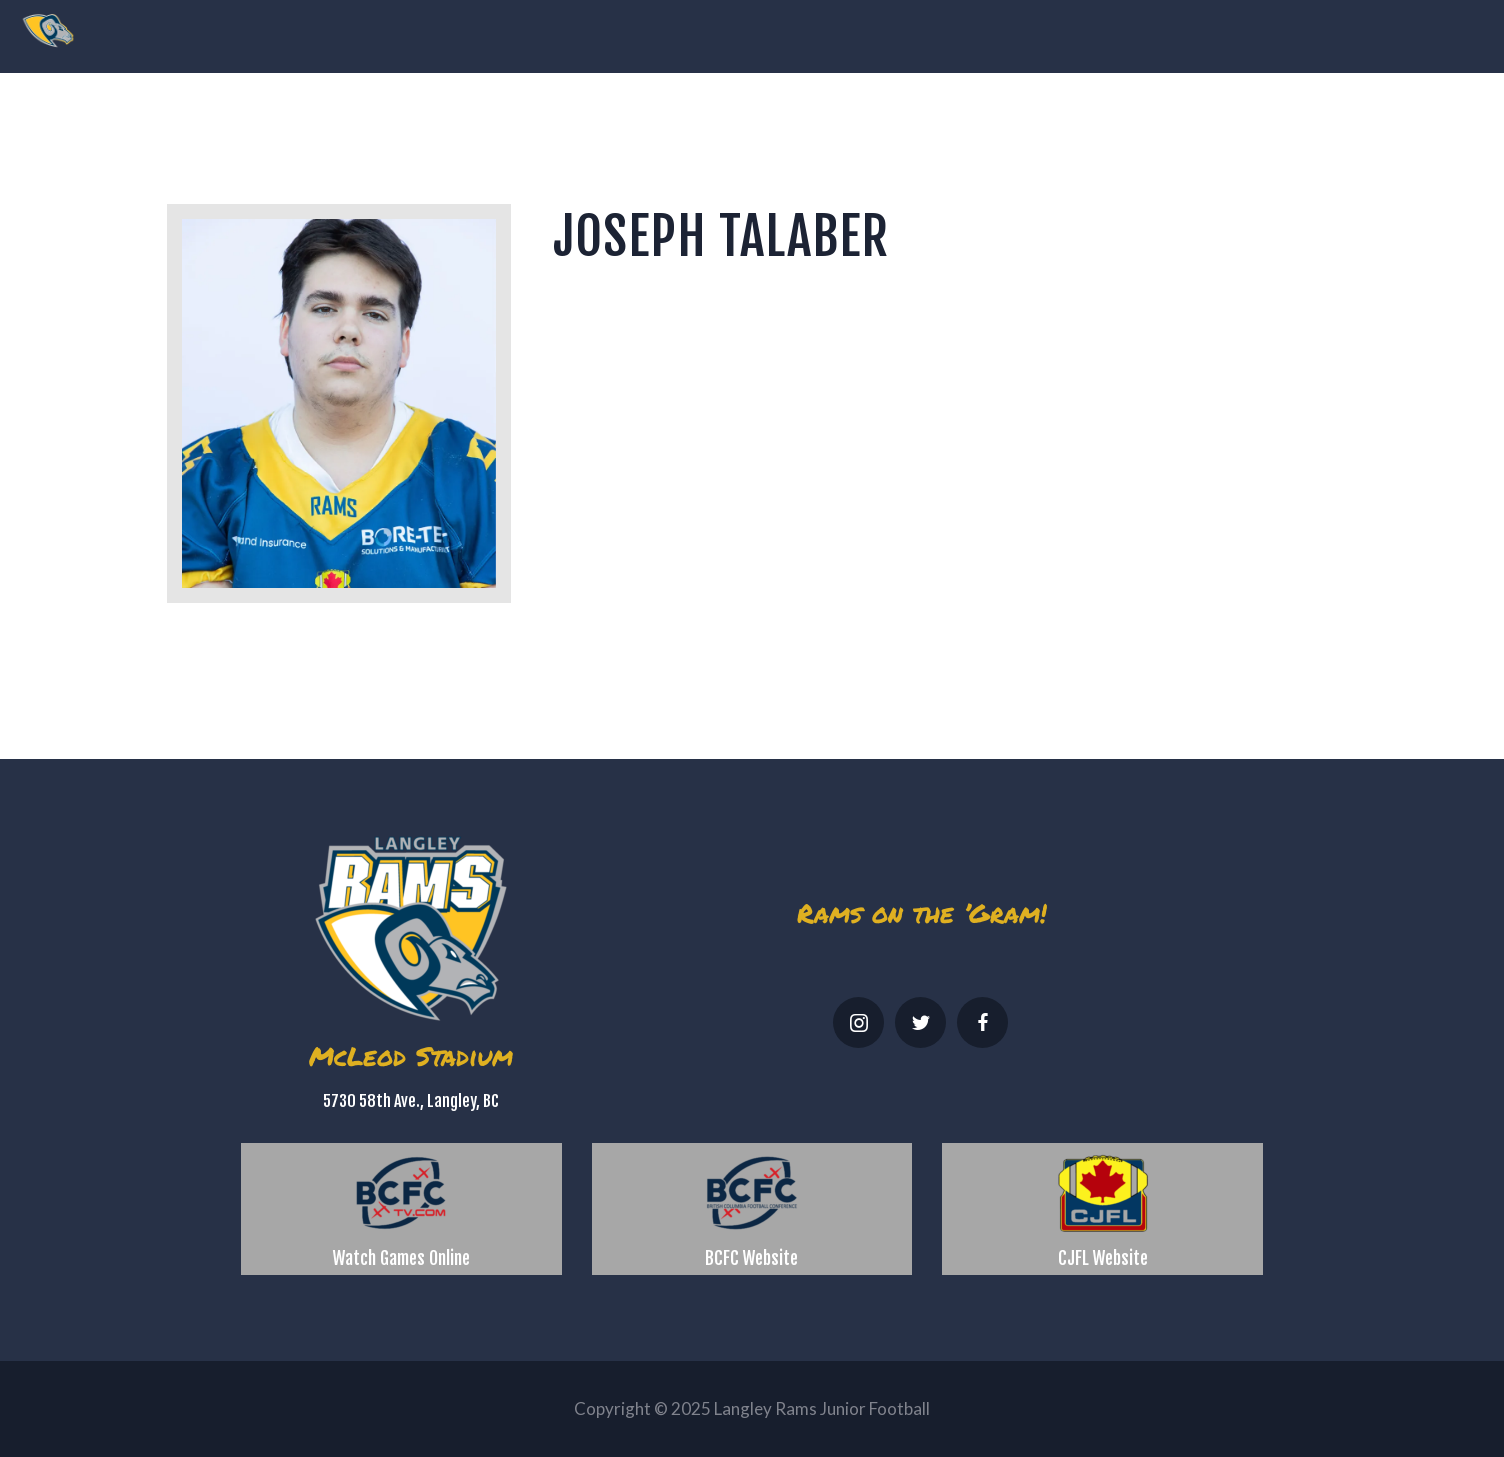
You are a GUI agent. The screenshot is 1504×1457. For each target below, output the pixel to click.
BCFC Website (751, 1258)
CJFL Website (1103, 1258)
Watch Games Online (401, 1258)
